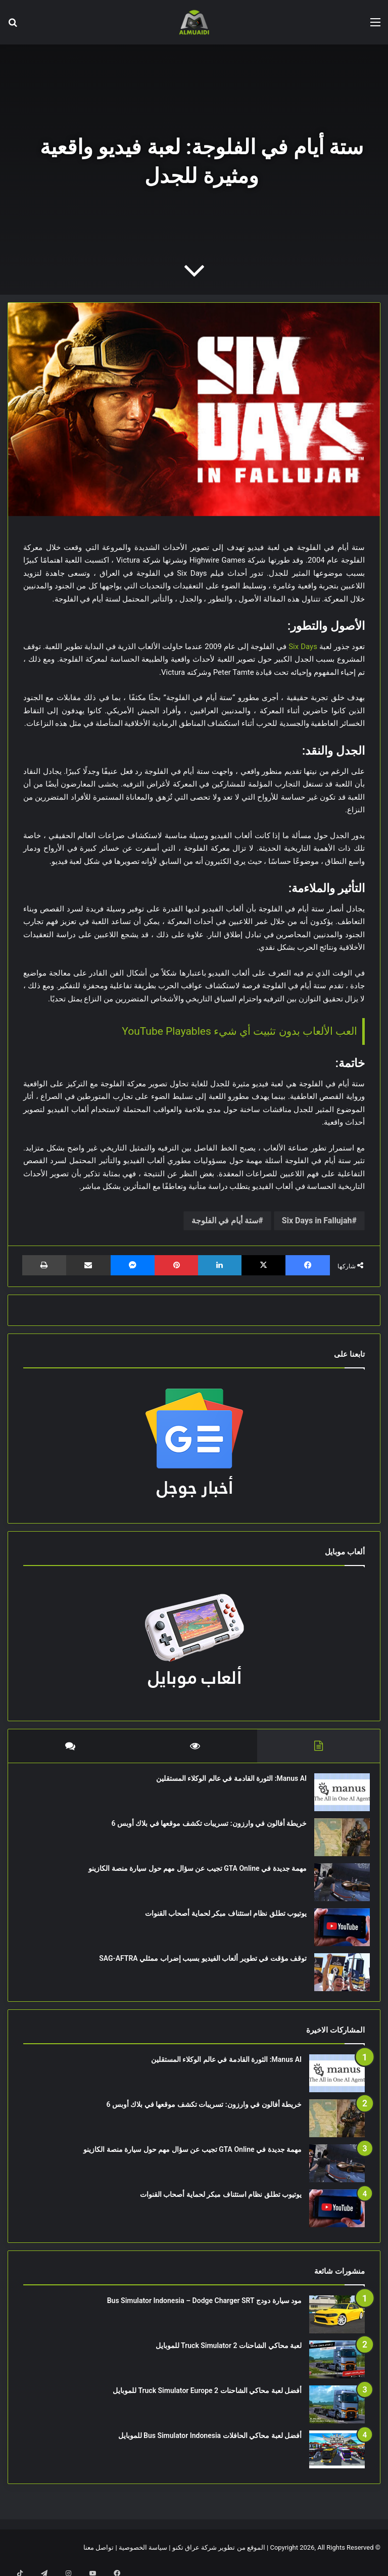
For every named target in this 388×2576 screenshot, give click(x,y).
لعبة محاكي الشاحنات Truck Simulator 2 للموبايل (229, 2356)
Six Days (302, 646)
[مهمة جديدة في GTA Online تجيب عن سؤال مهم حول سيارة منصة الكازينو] (337, 1887)
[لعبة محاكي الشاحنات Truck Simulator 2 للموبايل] (337, 2369)
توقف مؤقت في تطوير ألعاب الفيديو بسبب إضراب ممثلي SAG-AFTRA (198, 1963)
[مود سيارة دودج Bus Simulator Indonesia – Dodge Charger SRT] (337, 2324)
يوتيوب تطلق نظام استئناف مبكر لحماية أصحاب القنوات (221, 1918)
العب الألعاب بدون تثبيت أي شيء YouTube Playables (239, 1031)
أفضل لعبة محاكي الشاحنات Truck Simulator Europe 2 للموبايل (207, 2401)
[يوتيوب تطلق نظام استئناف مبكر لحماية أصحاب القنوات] (337, 1932)
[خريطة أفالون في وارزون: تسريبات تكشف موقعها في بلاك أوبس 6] (337, 1842)
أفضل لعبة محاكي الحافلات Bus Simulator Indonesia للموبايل (210, 2446)
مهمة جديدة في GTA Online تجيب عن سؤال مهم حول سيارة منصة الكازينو (192, 1873)
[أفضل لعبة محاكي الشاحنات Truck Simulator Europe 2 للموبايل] (337, 2414)
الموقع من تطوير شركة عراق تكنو (218, 2557)
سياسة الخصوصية (143, 2557)
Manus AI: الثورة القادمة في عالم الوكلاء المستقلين (226, 1783)
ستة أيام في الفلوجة (224, 1220)
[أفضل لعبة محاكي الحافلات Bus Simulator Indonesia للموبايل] (337, 2459)
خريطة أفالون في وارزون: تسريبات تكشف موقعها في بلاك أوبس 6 (204, 1828)
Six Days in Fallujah (317, 1220)
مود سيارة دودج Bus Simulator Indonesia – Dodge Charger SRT (204, 2311)
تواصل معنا (98, 2557)
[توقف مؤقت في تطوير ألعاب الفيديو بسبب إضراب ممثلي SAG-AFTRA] (337, 1977)
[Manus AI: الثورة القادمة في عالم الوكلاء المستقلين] (337, 1797)
